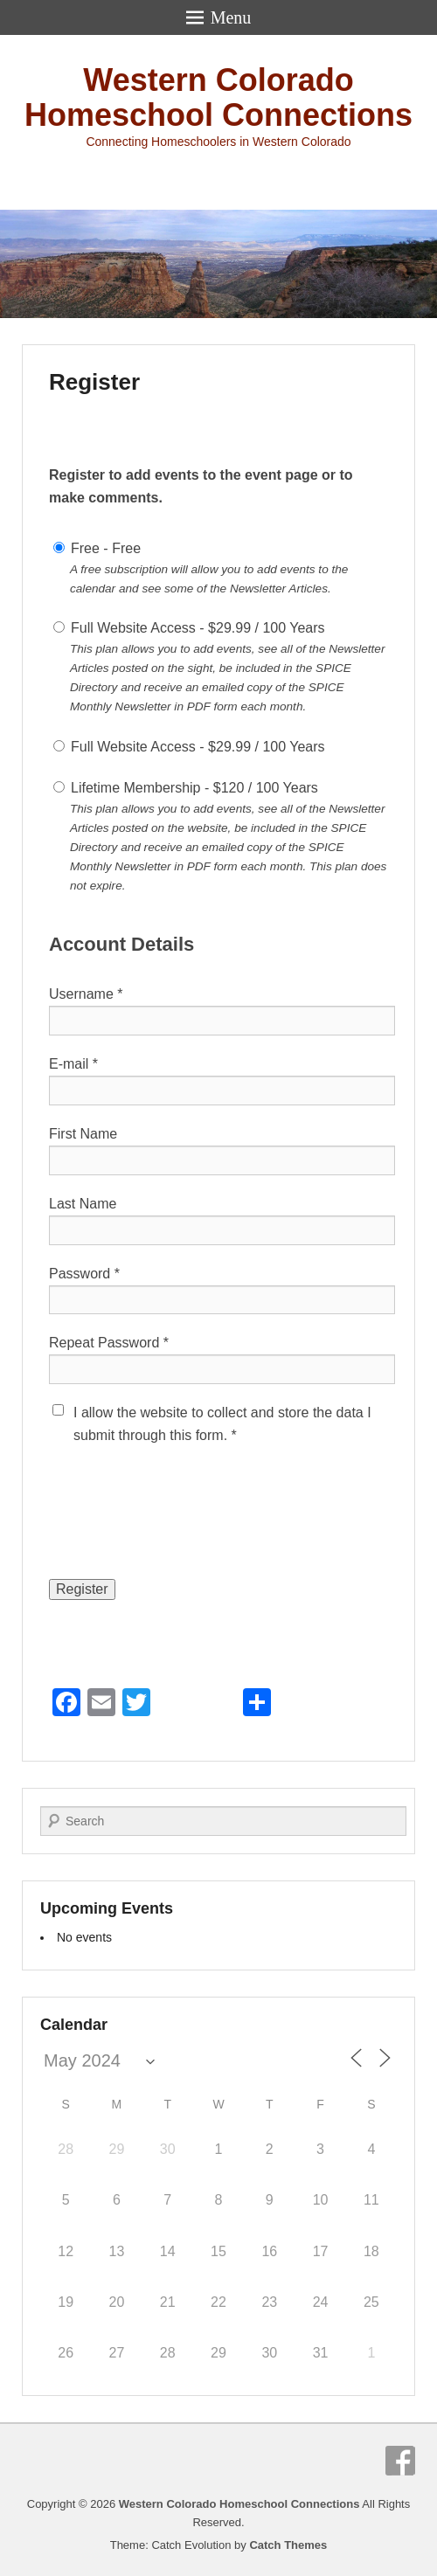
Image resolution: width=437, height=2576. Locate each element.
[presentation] (182, 1526)
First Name (83, 1133)
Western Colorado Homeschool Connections (218, 97)
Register (94, 382)
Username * (85, 994)
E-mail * (73, 1063)
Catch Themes (288, 2545)
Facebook (400, 2461)
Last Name (82, 1203)
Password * (84, 1273)
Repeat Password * (109, 1342)
